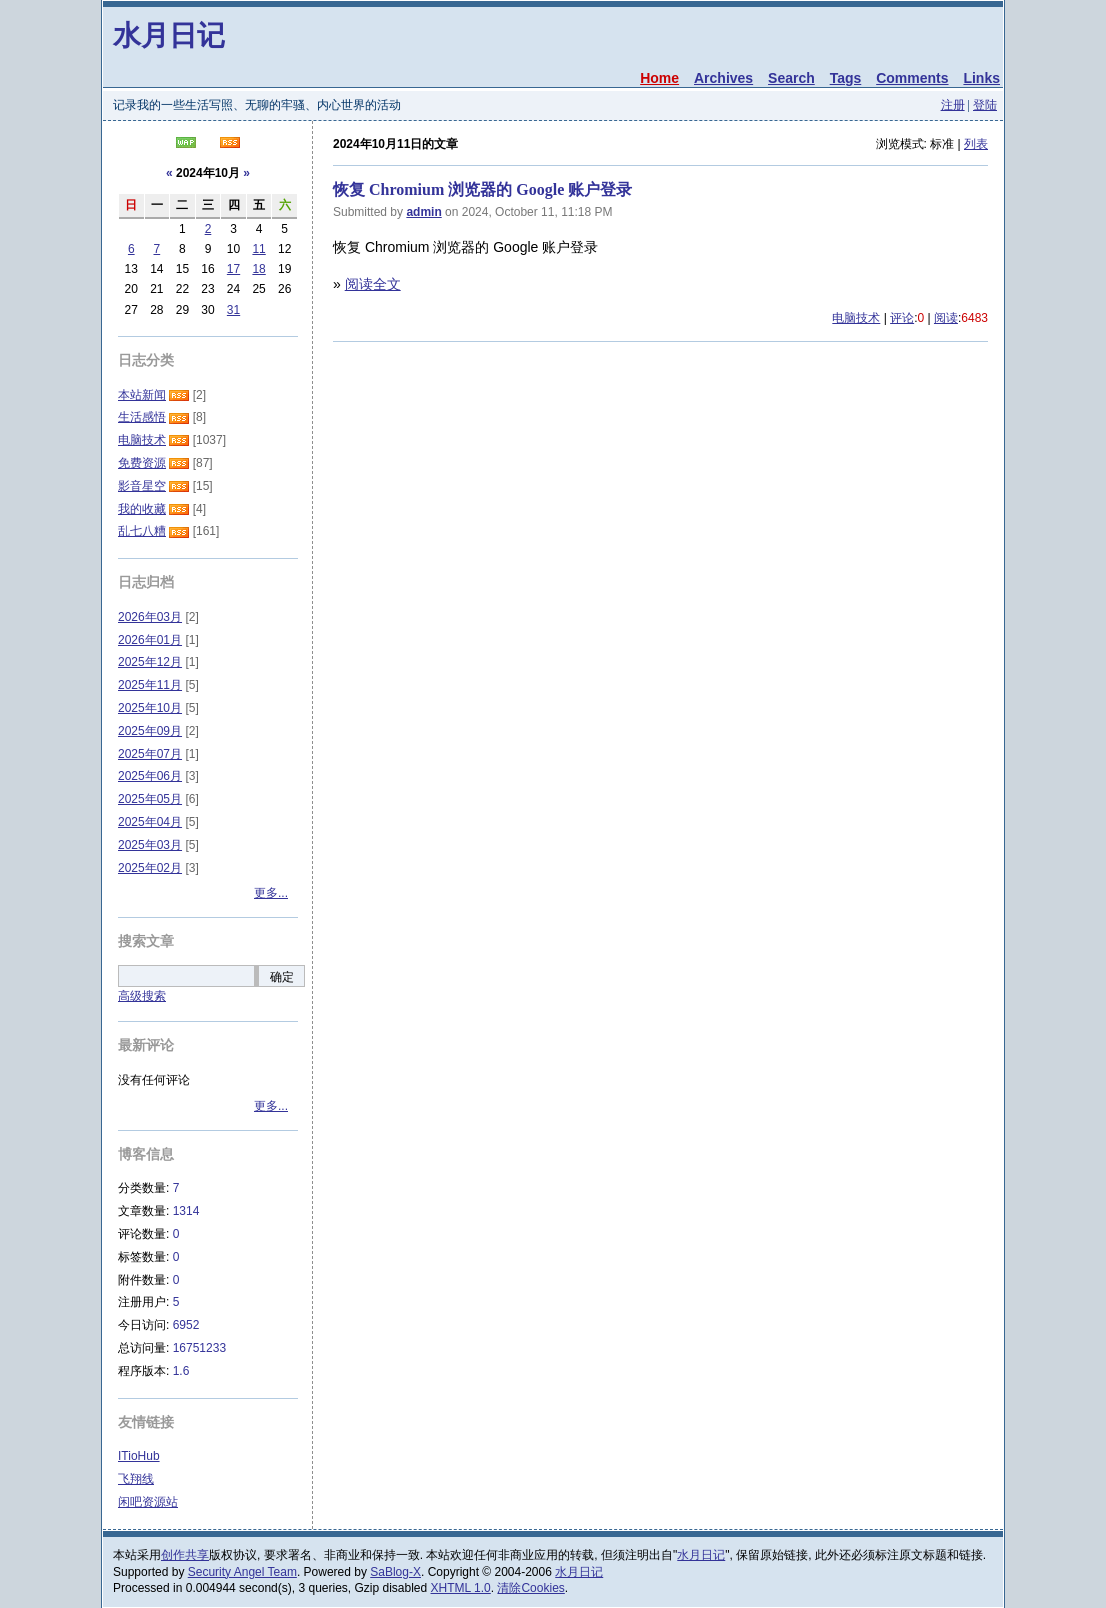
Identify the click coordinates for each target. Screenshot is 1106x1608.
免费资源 (142, 463)
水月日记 (169, 35)
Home (659, 78)
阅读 (946, 318)
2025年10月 (150, 708)
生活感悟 (142, 417)
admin (423, 212)
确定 (282, 977)
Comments (912, 78)
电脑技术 (856, 318)
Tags (846, 78)
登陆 (985, 105)
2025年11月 (150, 685)
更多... (271, 893)
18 (258, 269)
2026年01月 (150, 640)
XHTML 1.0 (461, 1588)
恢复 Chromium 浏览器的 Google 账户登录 (482, 189)
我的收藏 (142, 509)
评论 (902, 318)
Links (981, 78)
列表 (976, 144)
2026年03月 (150, 617)
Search (791, 78)
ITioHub (139, 1456)
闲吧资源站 (148, 1502)
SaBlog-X (395, 1572)
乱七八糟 (142, 531)
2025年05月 (150, 799)
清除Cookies (530, 1588)
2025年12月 (150, 662)
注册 (953, 105)
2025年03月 (150, 845)
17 (233, 269)
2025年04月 (150, 822)
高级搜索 (142, 996)
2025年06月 (150, 776)
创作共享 (185, 1555)
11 (258, 249)
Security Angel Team (242, 1572)
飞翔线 (136, 1479)
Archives (723, 78)
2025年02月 (150, 868)
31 (233, 310)
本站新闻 (142, 395)
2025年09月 (150, 731)
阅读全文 (373, 284)
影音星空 (142, 486)
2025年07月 (150, 754)
